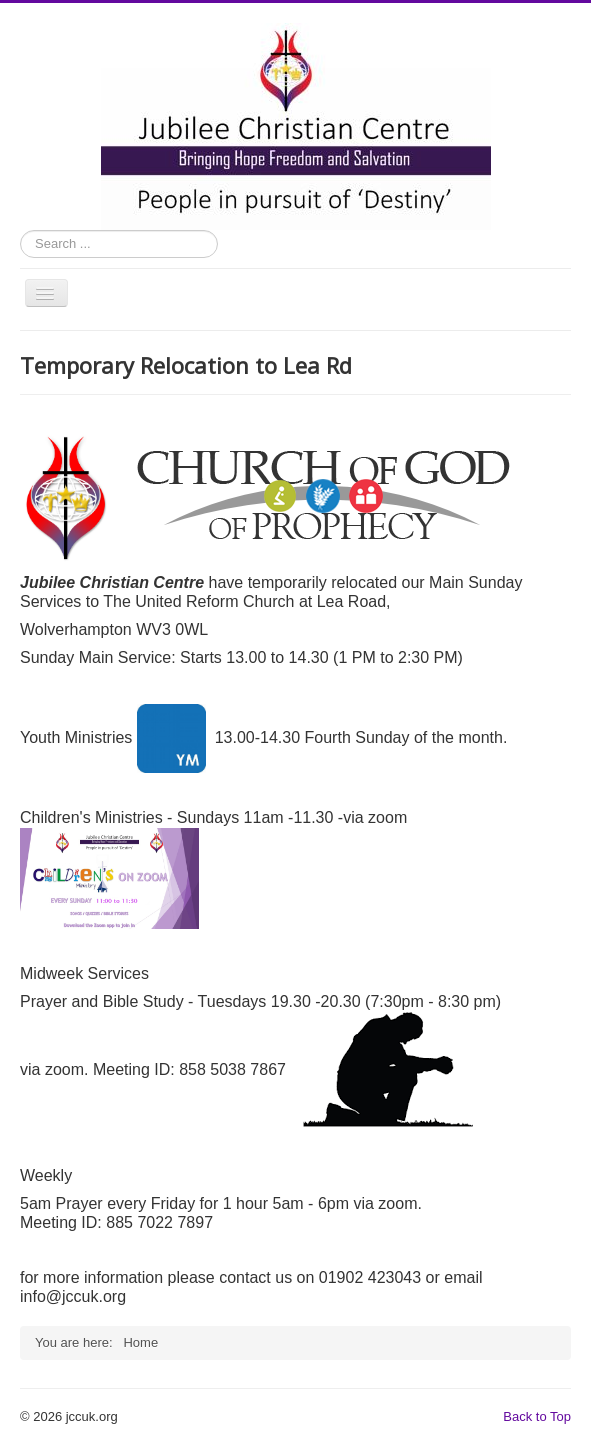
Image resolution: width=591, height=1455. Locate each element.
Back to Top (537, 1416)
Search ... (20, 230)
